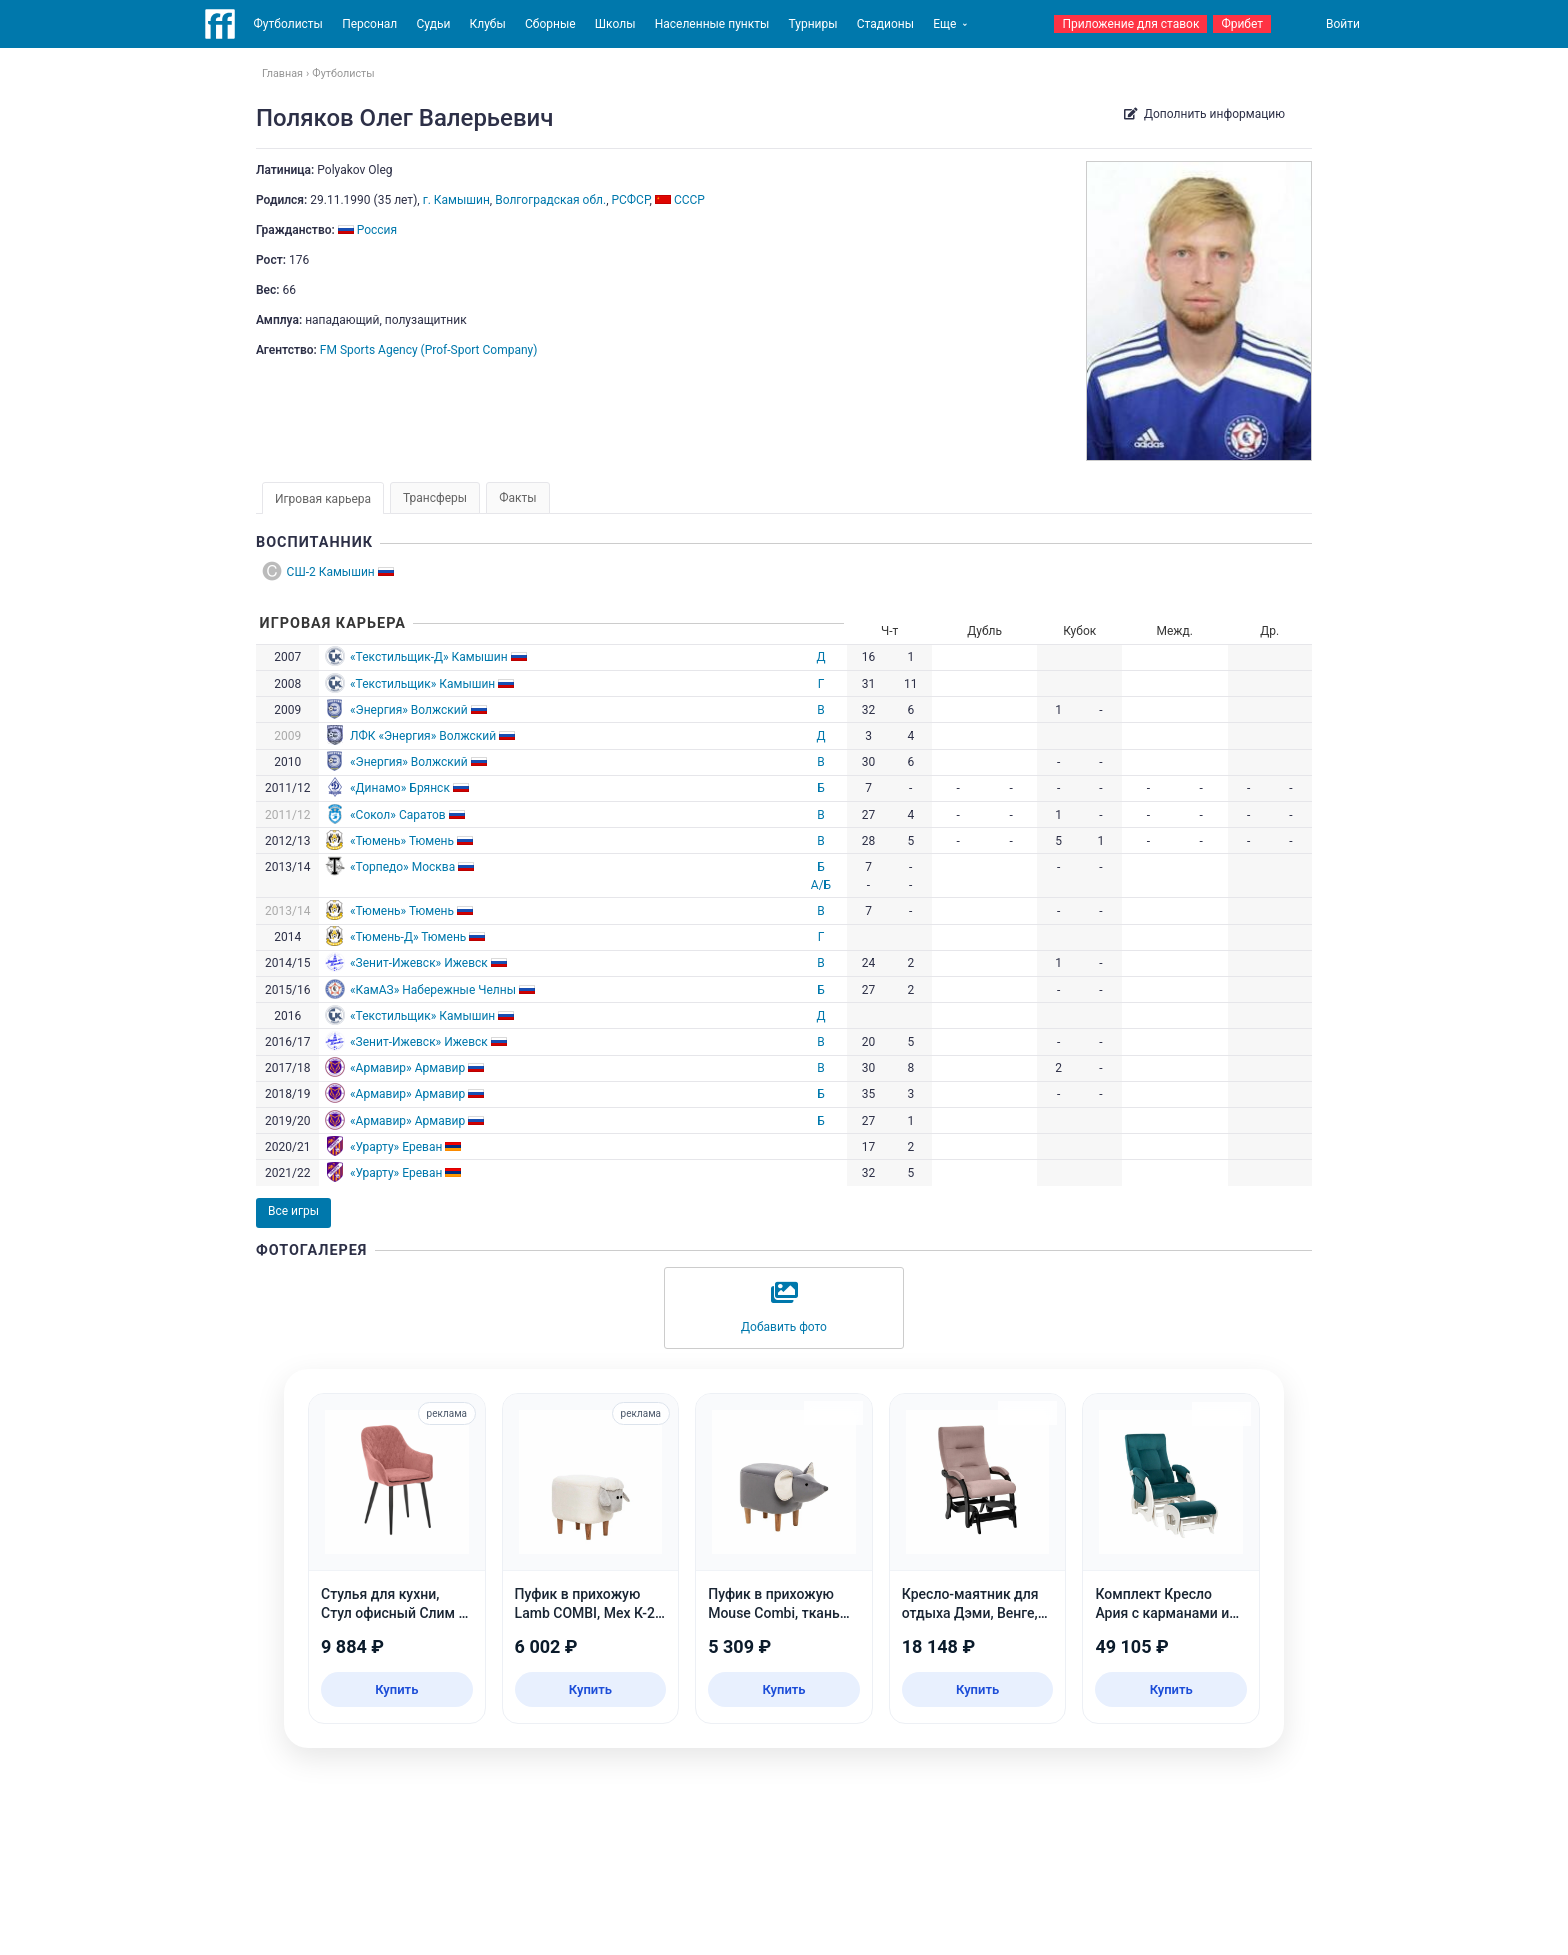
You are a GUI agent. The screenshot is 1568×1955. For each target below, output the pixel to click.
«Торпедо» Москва (402, 867)
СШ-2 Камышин (331, 572)
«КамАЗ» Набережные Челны (433, 990)
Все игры (293, 1211)
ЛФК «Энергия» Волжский (423, 736)
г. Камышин (456, 200)
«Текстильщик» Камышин (422, 684)
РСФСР (630, 200)
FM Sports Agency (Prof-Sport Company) (429, 350)
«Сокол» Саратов (398, 815)
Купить (396, 1689)
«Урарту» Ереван (396, 1147)
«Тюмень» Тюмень (402, 841)
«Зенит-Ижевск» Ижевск (419, 963)
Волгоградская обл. (550, 200)
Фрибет (1242, 24)
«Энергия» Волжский (409, 710)
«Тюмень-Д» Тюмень (408, 937)
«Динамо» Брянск (400, 788)
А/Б (821, 885)
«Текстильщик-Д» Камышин (429, 657)
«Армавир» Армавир (407, 1068)
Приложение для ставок (1130, 24)
